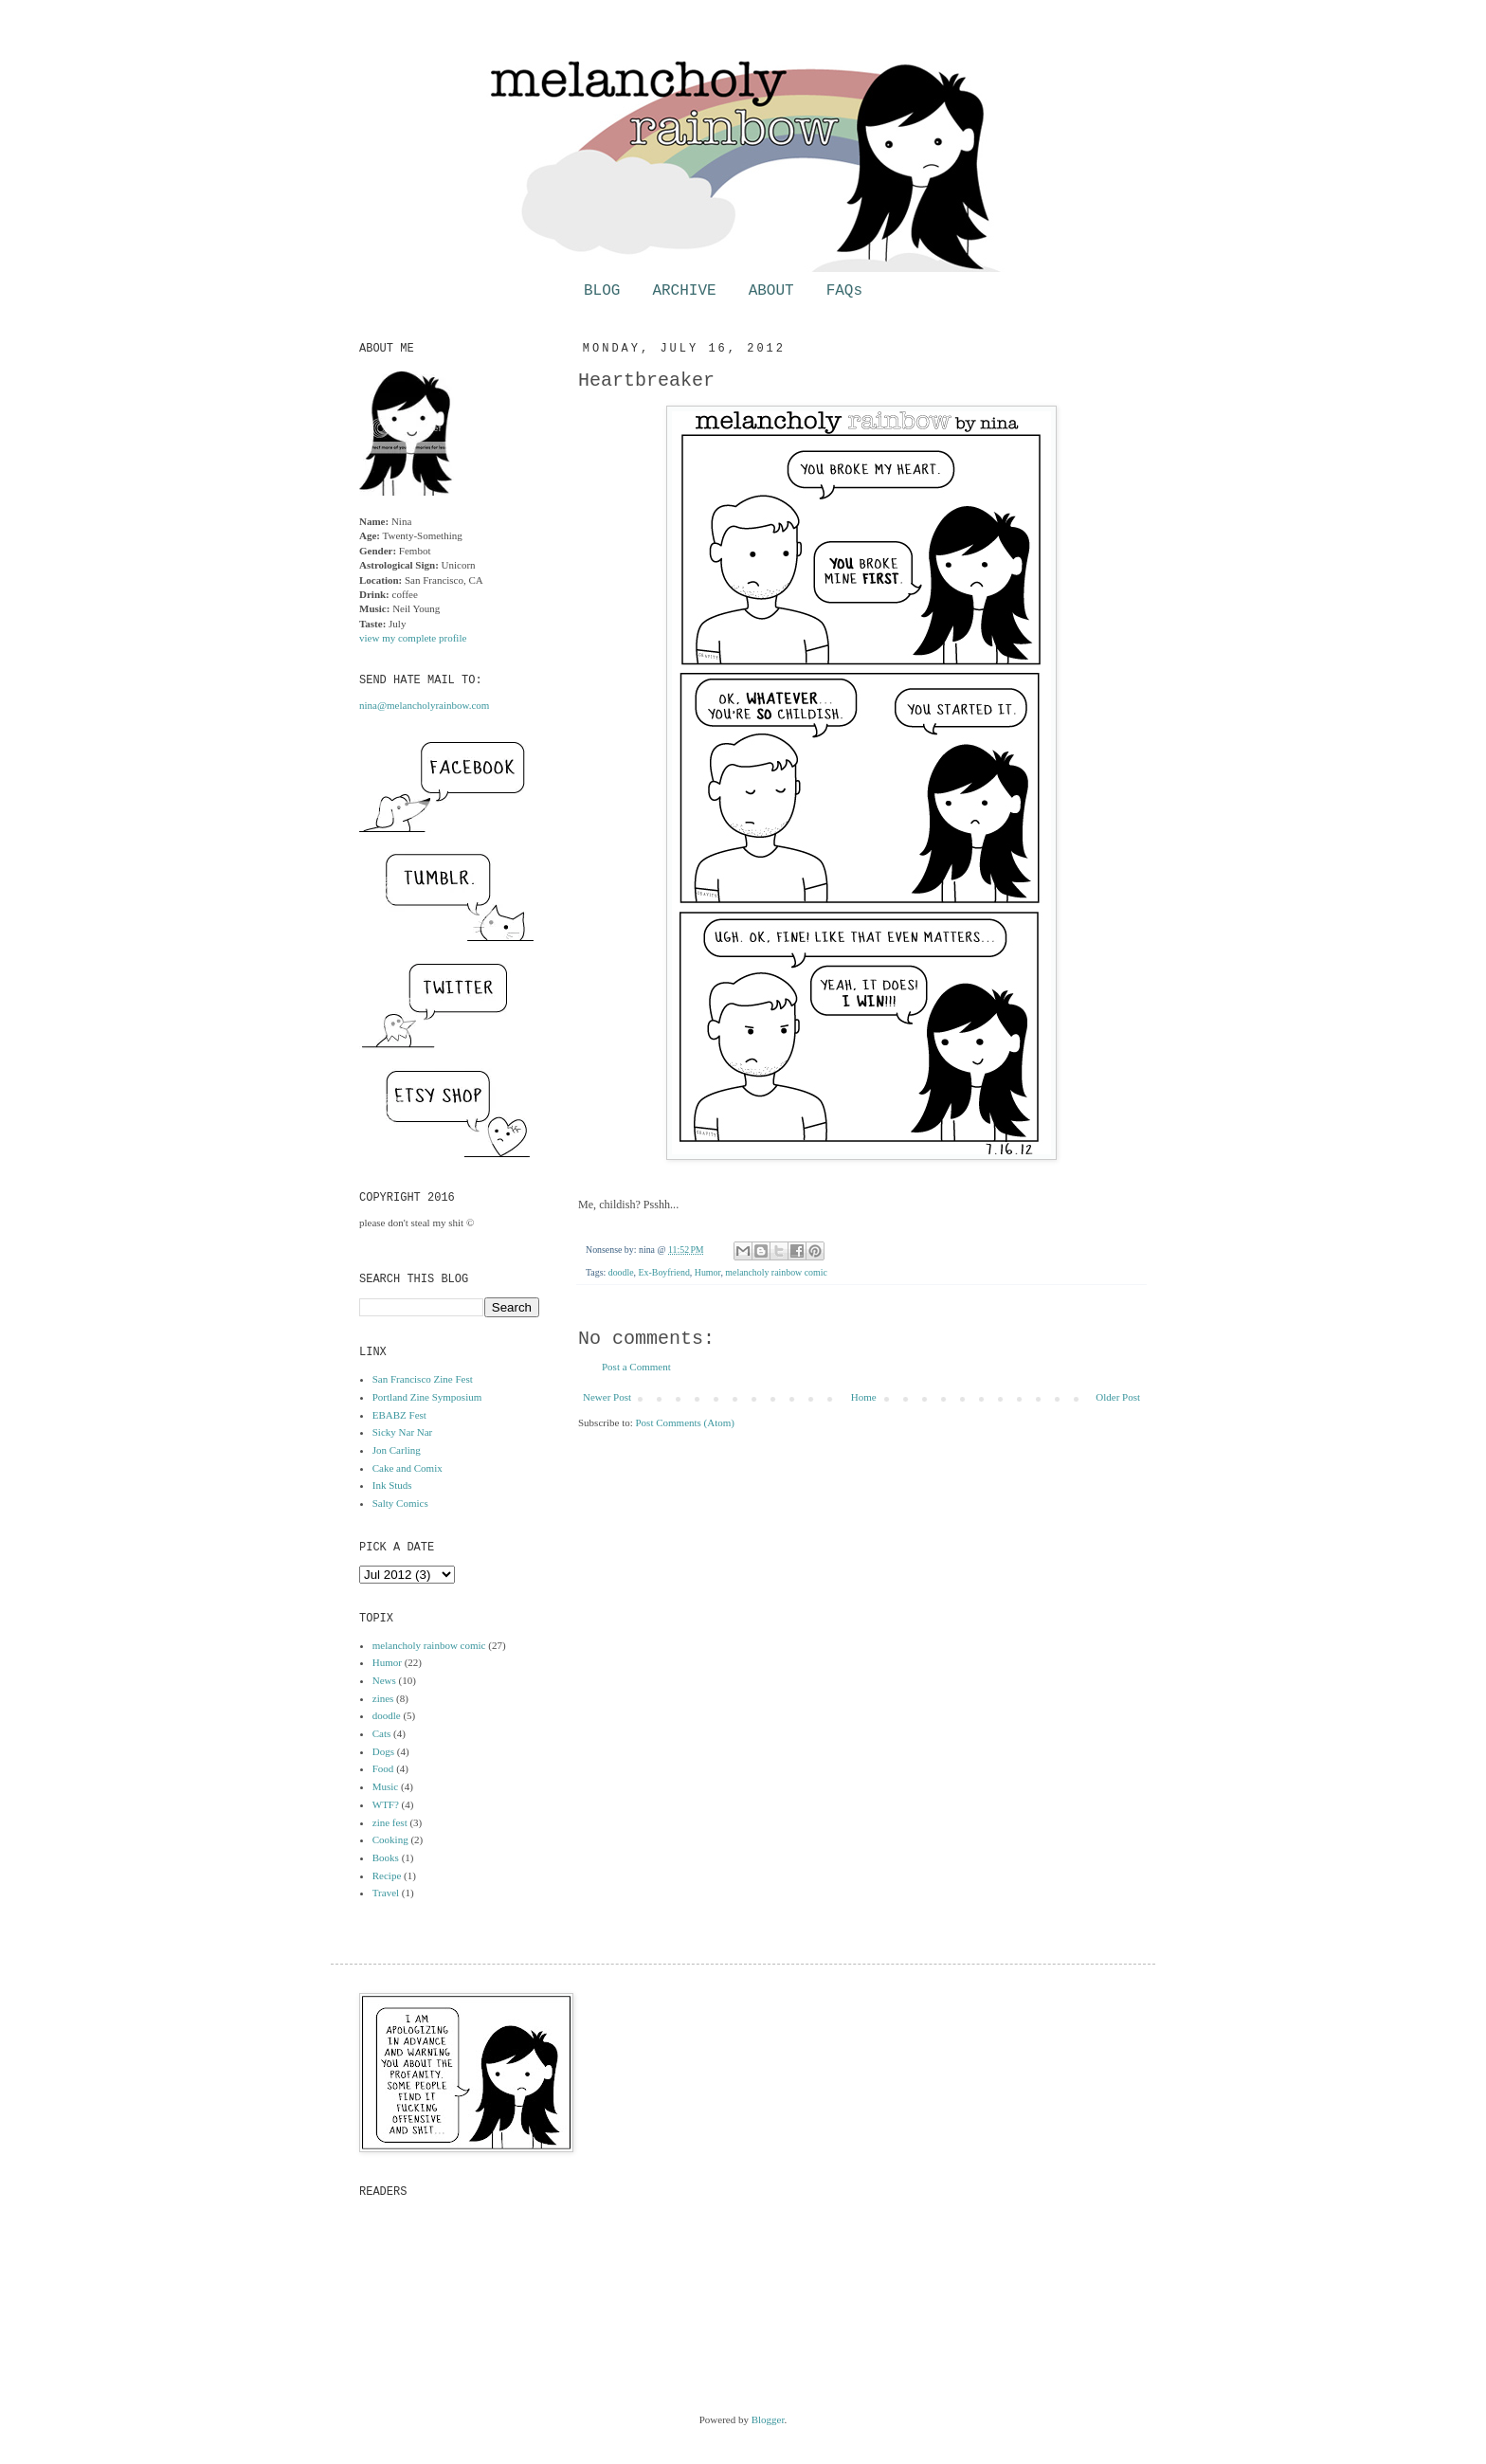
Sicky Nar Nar (402, 1432)
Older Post (1118, 1397)
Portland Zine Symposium (427, 1397)
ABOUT (771, 290)
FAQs (844, 290)
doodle (621, 1272)
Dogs (383, 1751)
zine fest (390, 1822)
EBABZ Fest (399, 1415)
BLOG (602, 290)
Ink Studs (392, 1485)
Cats (381, 1733)
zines (383, 1698)
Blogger (768, 2419)
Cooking (390, 1839)
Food (383, 1768)
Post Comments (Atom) (685, 1422)
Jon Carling (396, 1450)
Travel (385, 1892)
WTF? (385, 1804)
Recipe (387, 1875)
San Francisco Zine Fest (422, 1379)
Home (864, 1397)
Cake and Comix (407, 1468)
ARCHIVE (684, 290)
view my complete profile (412, 637)
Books (385, 1857)
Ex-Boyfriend (664, 1272)
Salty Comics (400, 1503)
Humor (708, 1272)
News (384, 1680)
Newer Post (607, 1397)
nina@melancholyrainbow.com (424, 705)
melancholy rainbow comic (776, 1272)
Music (385, 1786)
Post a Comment (636, 1366)
